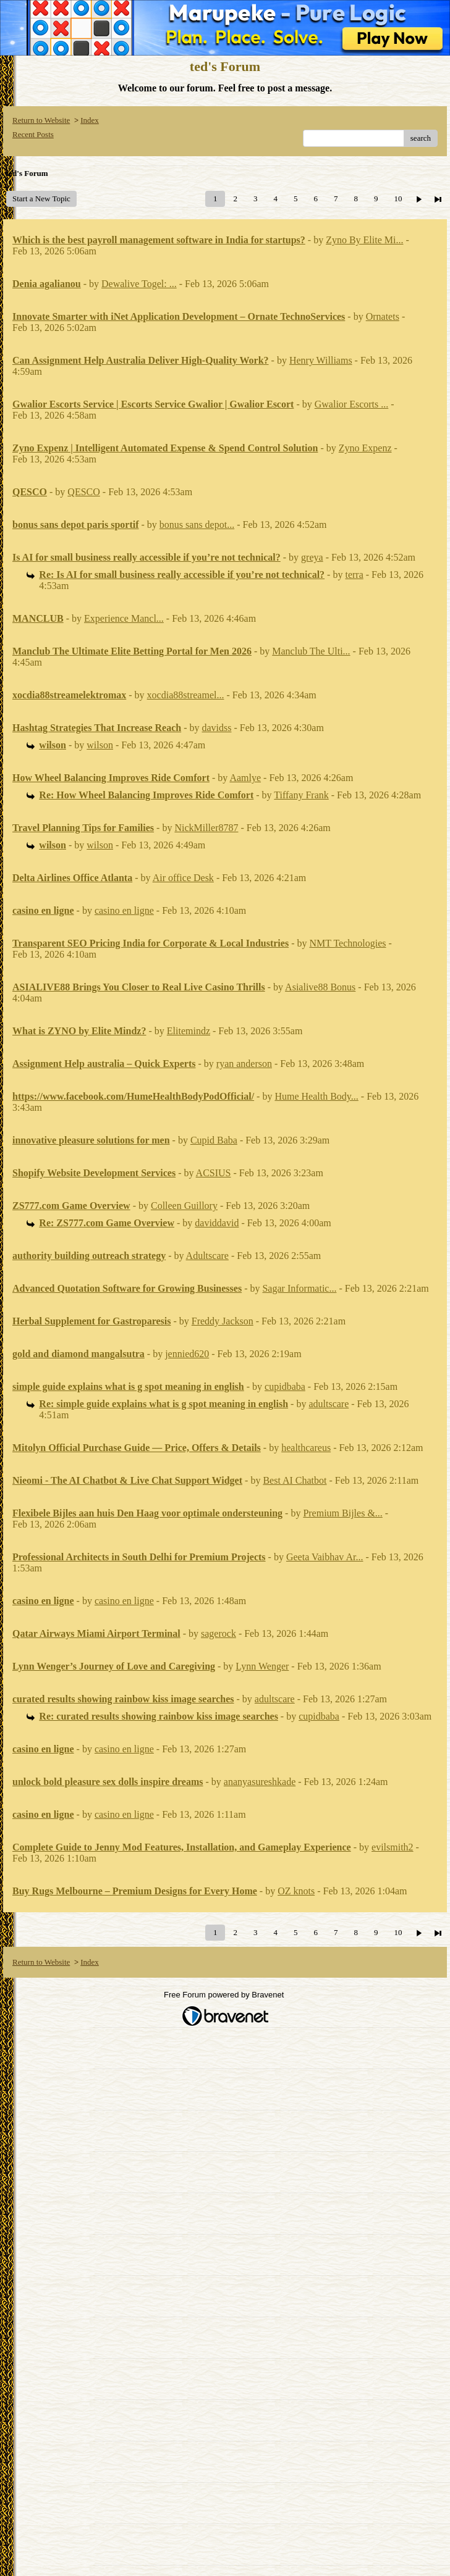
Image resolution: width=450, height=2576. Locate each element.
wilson (100, 745)
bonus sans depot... (196, 524)
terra (354, 574)
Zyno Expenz (365, 448)
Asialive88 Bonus (320, 987)
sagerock (218, 1633)
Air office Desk (183, 877)
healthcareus (306, 1447)
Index (89, 120)
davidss (217, 727)
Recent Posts (33, 134)
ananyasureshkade (259, 1781)
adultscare (328, 1404)
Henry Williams (320, 360)
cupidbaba (285, 1386)
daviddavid (217, 1223)
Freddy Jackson (222, 1321)
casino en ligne (124, 910)
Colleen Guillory (184, 1205)
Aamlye (245, 777)
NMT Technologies (347, 943)
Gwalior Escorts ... (352, 404)
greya (312, 557)
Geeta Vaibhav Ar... (324, 1557)
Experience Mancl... (124, 618)
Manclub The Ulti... (311, 651)
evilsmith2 (392, 1847)
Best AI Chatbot (294, 1480)
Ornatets (382, 316)
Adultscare (207, 1255)
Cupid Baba (213, 1140)
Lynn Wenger (262, 1666)
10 (398, 198)
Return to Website (41, 120)
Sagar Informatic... (299, 1288)
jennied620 (187, 1354)
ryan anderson (244, 1063)
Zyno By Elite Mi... (364, 240)
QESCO (83, 492)
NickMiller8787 (206, 827)
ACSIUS (213, 1173)
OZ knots (296, 1891)
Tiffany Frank (301, 795)
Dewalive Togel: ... (139, 283)
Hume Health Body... (316, 1096)
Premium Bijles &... (342, 1513)
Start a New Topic (41, 198)
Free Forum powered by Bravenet (225, 1994)
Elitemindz (188, 1031)
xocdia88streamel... (185, 695)
